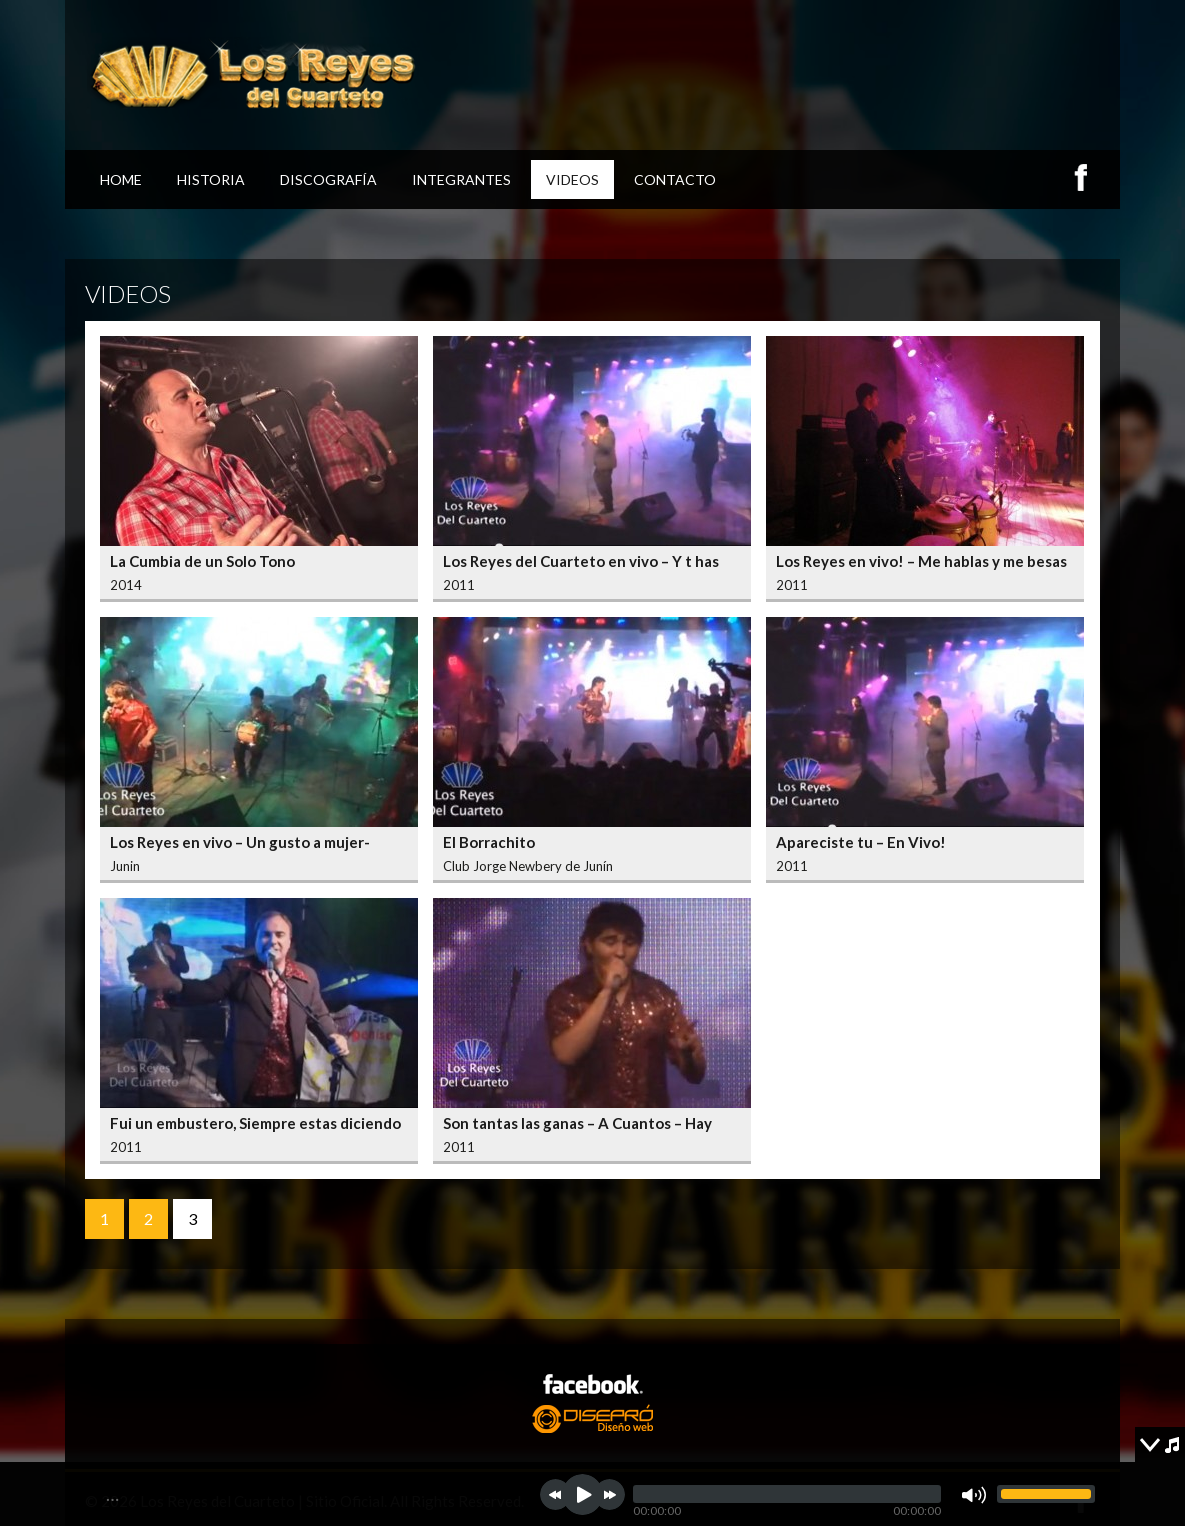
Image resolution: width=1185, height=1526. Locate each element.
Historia (211, 179)
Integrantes (461, 179)
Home (121, 179)
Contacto (675, 179)
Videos (572, 179)
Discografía (328, 179)
